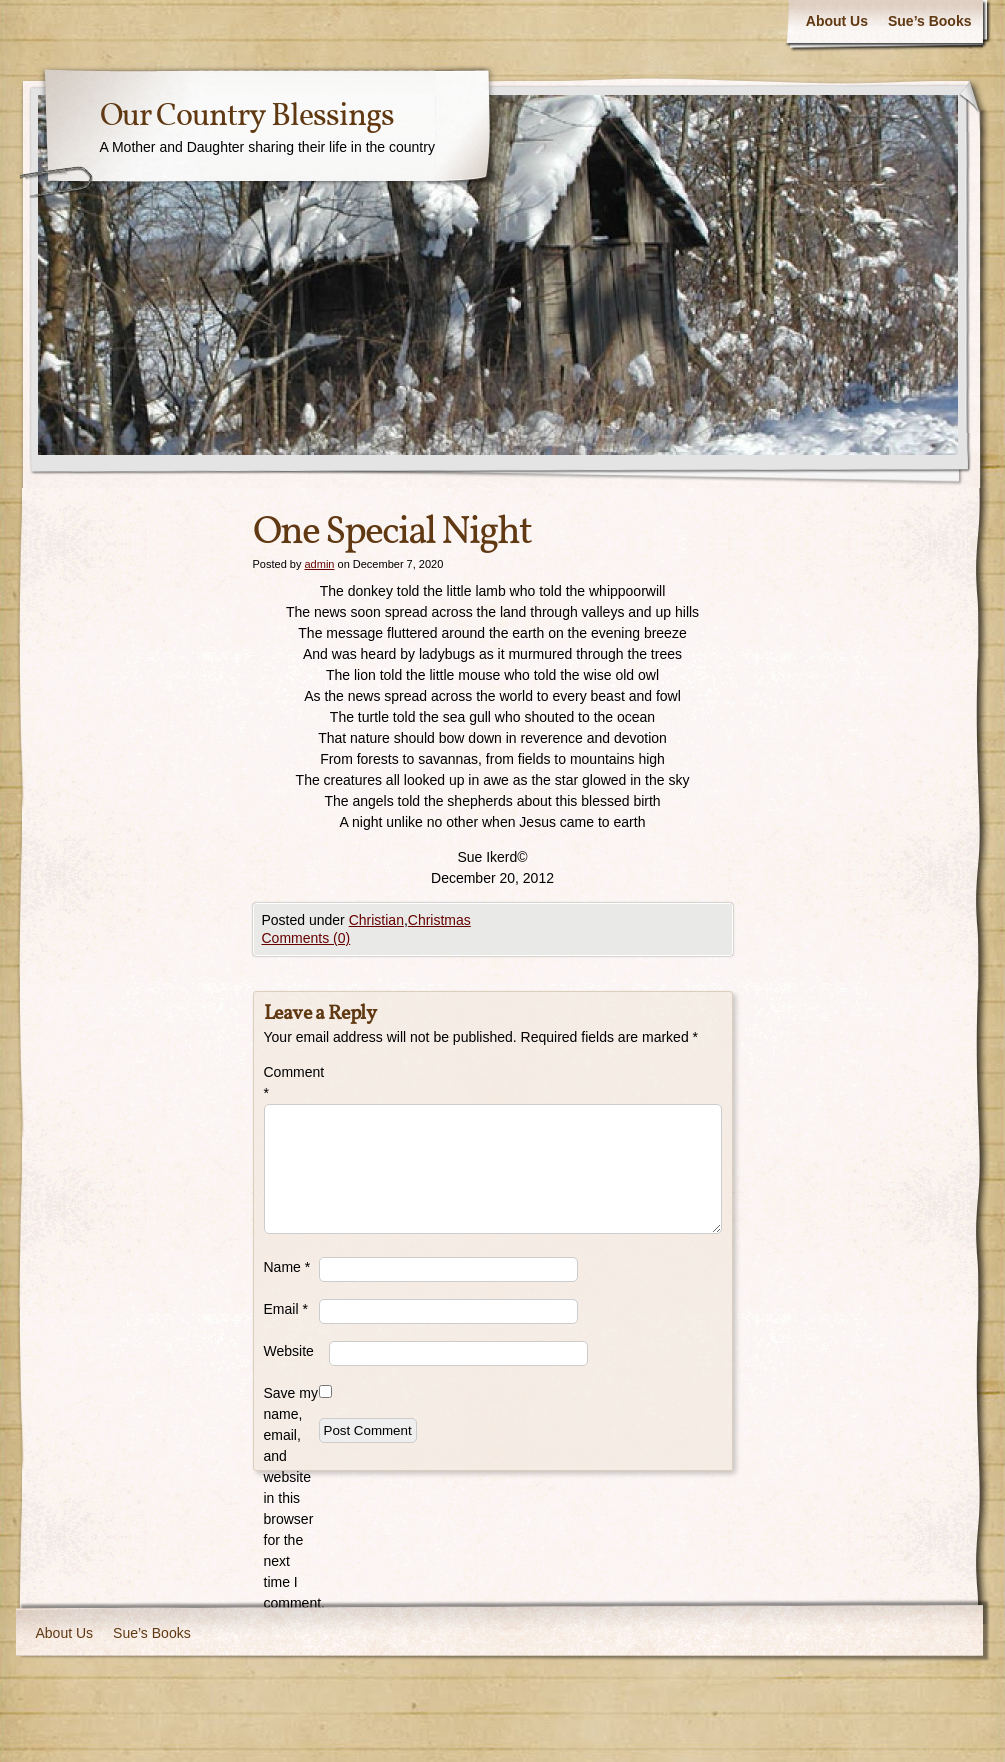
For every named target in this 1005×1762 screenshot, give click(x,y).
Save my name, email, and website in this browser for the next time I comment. (291, 1498)
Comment (291, 1082)
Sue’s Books (930, 21)
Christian (376, 920)
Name (287, 1267)
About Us (837, 21)
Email (286, 1309)
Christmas (439, 920)
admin (319, 564)
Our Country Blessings (247, 117)
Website (289, 1351)
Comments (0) (306, 938)
